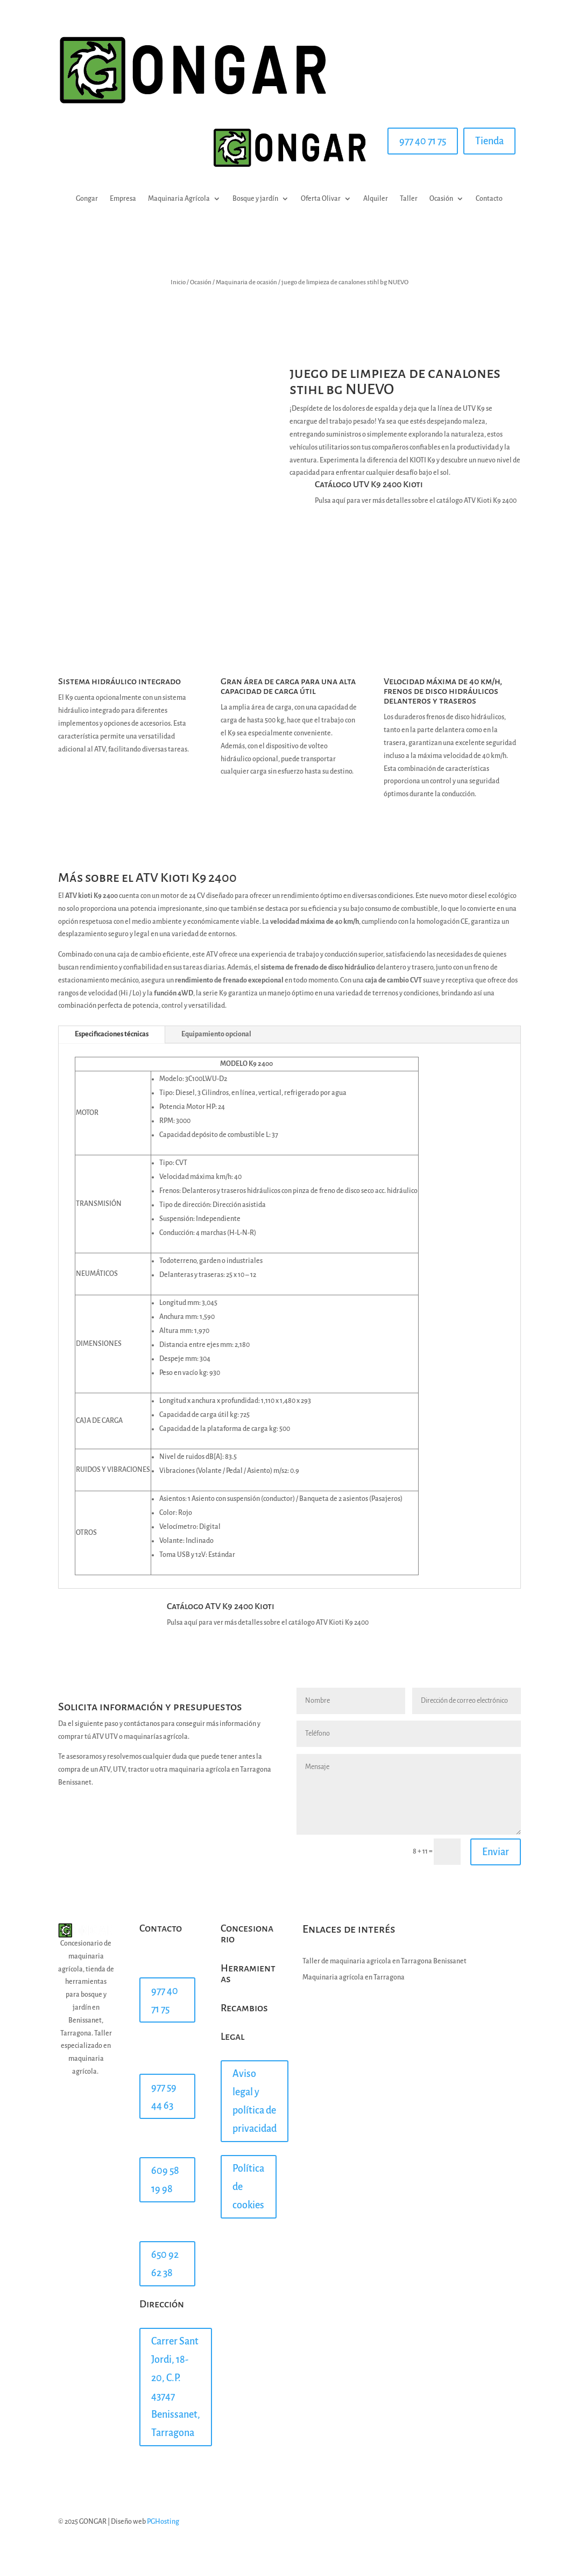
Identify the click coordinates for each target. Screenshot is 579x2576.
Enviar (495, 1852)
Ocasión (441, 198)
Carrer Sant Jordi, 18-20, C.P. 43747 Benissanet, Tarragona (175, 2387)
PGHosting (163, 2521)
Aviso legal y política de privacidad (254, 2101)
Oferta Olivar (321, 198)
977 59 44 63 (163, 2096)
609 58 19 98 (165, 2179)
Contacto (489, 198)
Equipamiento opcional (216, 1034)
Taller (409, 198)
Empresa (123, 198)
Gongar (87, 198)
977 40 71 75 (422, 141)
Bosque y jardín (255, 198)
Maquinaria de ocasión (246, 282)
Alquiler (375, 198)
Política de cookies (248, 2186)
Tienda (489, 141)
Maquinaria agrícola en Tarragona (353, 1977)
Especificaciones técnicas (112, 1034)
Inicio (178, 282)
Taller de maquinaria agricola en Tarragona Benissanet (384, 1961)
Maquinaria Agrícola (179, 198)
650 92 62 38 (165, 2263)
